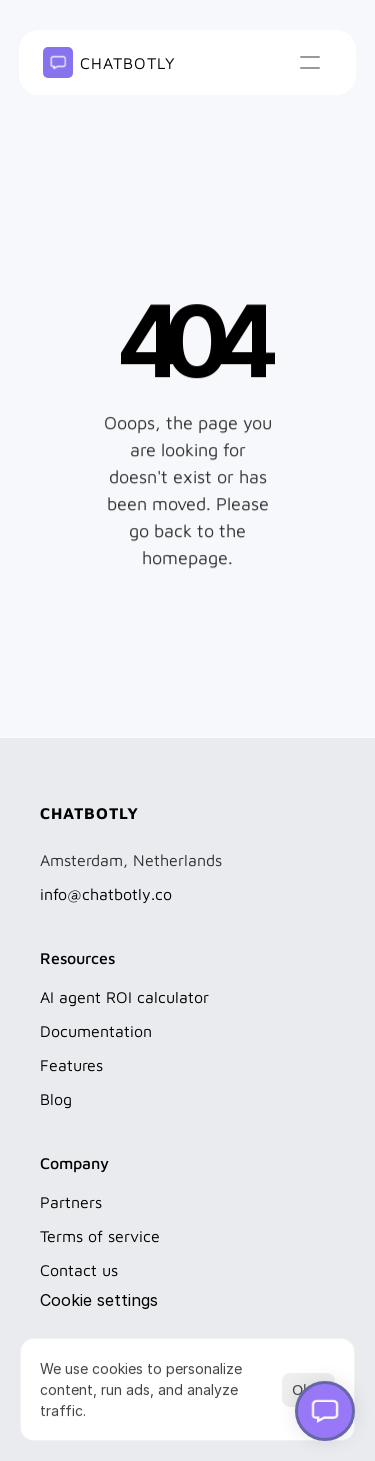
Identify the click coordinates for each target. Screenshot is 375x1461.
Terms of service (100, 1236)
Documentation (96, 1031)
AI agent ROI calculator (124, 997)
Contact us (79, 1270)
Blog (56, 1099)
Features (71, 1065)
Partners (71, 1202)
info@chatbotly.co (106, 894)
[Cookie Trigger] (99, 1300)
